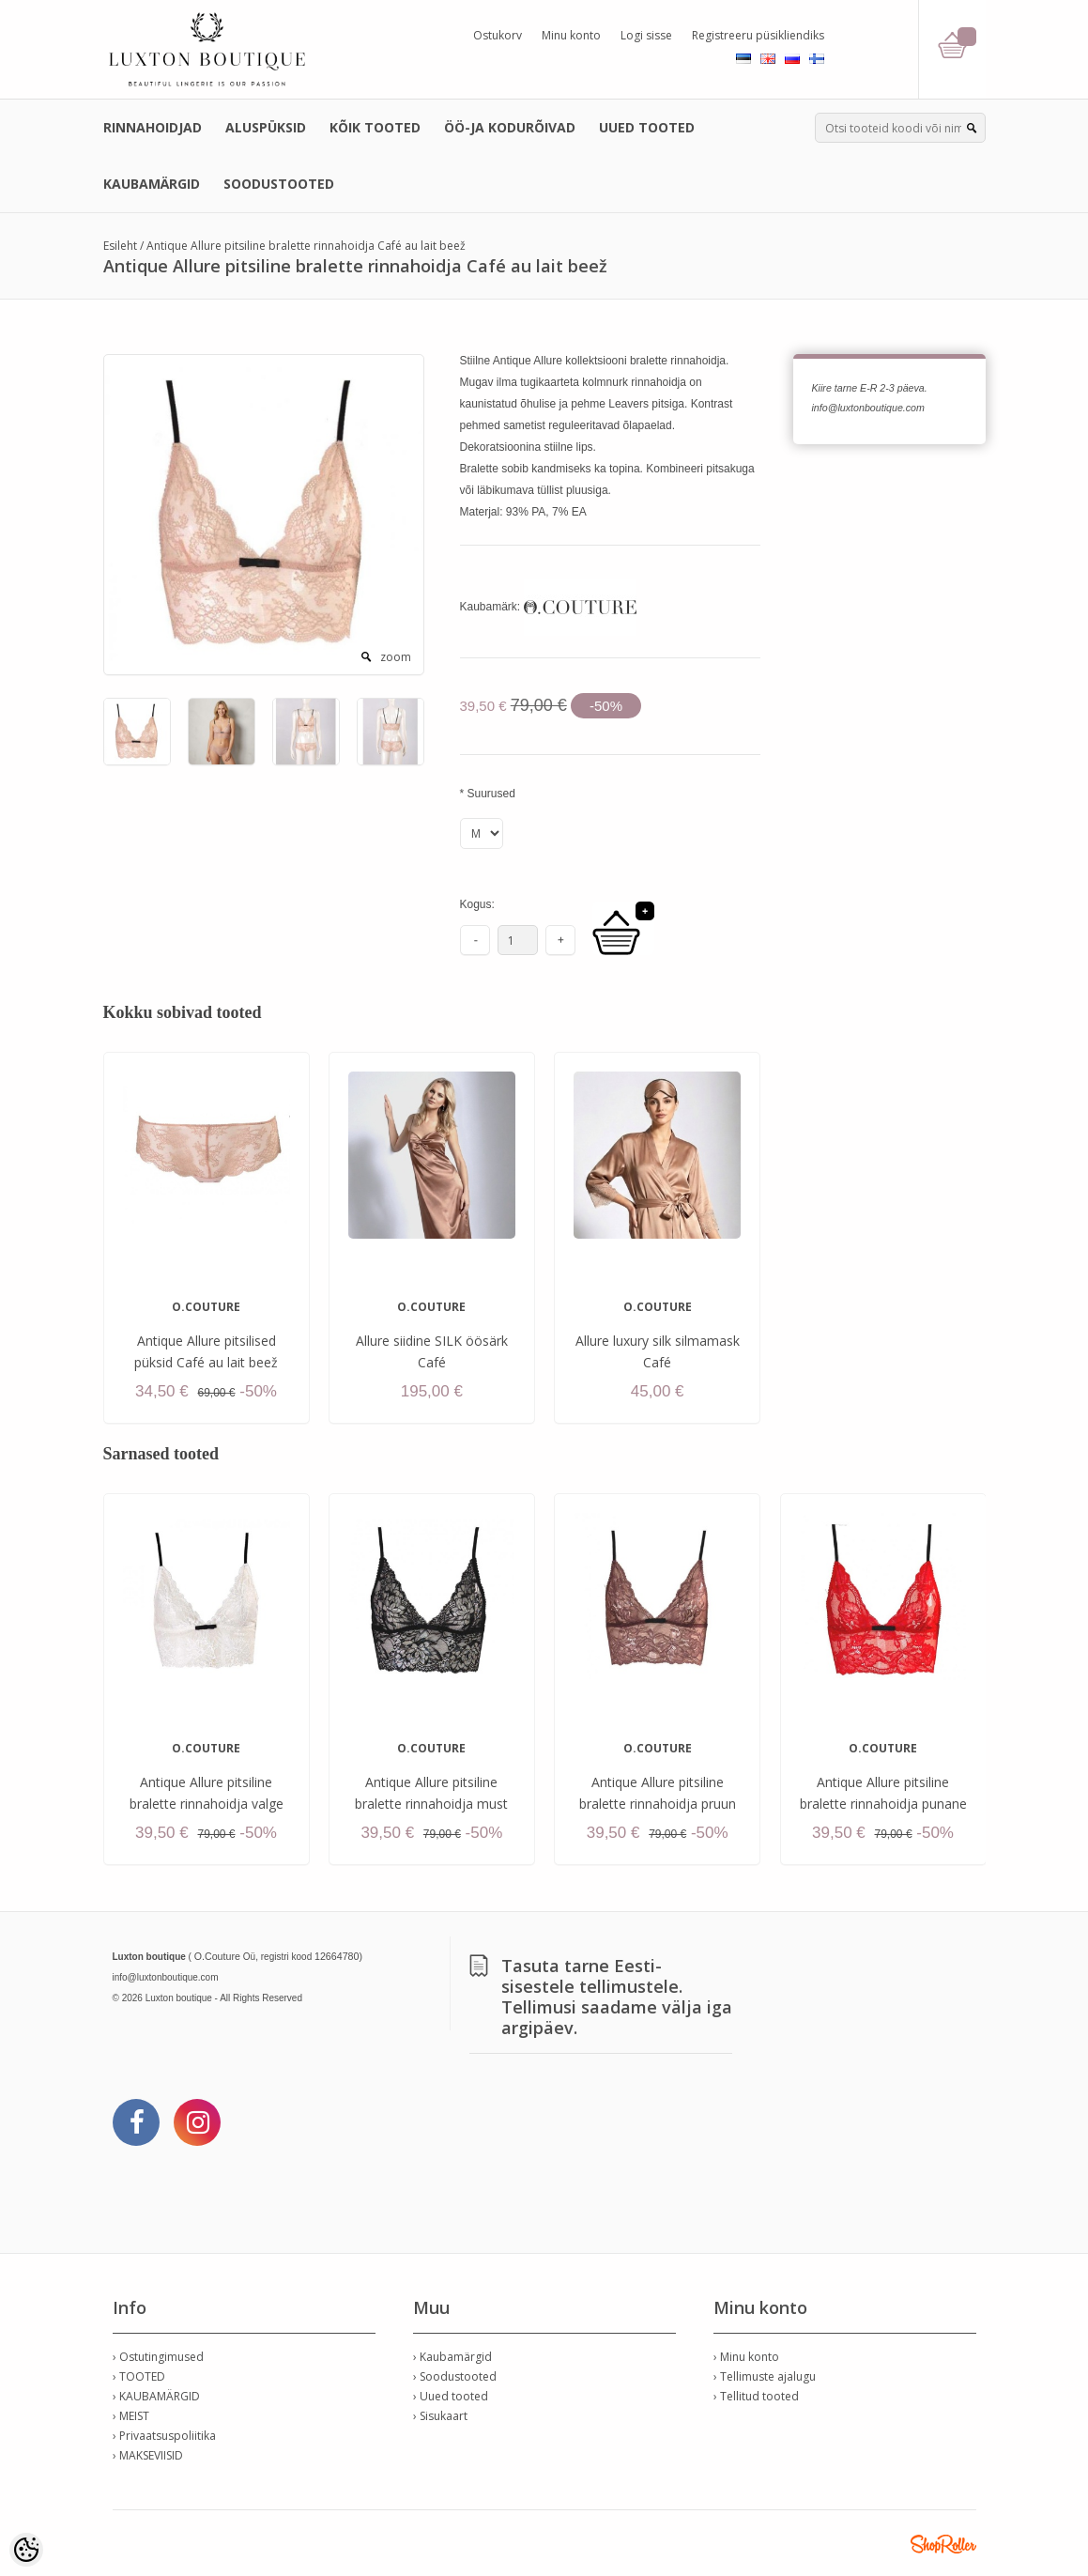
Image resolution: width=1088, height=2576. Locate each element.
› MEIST (131, 2416)
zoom (395, 657)
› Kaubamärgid (452, 2357)
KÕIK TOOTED (375, 127)
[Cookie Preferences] (26, 2550)
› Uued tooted (450, 2396)
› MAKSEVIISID (148, 2455)
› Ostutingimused (158, 2357)
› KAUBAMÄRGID (156, 2396)
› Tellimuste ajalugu (764, 2376)
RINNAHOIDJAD (152, 127)
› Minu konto (746, 2357)
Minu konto (571, 35)
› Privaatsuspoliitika (164, 2436)
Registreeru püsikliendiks (758, 35)
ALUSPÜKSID (265, 127)
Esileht (120, 246)
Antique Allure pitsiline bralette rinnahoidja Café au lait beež (306, 246)
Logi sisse (646, 35)
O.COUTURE (206, 1307)
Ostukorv (497, 35)
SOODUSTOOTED (278, 184)
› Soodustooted (455, 2376)
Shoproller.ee (943, 2544)
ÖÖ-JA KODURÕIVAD (509, 127)
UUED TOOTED (647, 127)
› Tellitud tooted (756, 2396)
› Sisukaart (440, 2416)
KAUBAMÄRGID (151, 184)
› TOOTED (139, 2376)
